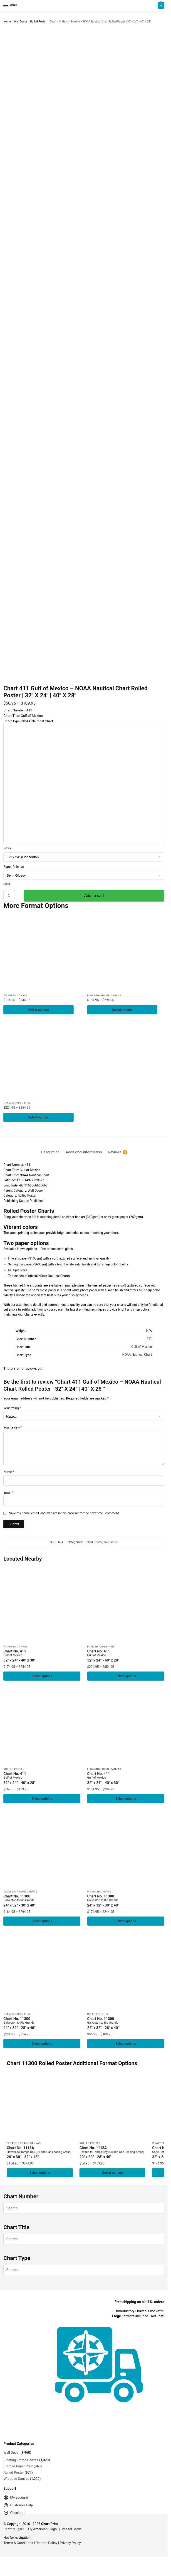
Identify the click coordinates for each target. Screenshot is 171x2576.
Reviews (114, 1145)
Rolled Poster (38, 21)
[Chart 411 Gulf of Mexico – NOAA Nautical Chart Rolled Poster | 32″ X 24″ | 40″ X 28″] (41, 1719)
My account (15, 2491)
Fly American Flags (42, 2522)
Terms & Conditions (18, 2536)
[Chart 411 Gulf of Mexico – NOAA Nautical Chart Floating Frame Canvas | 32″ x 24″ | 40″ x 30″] (125, 946)
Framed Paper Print (17, 1096)
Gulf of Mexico (141, 1340)
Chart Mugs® (13, 2522)
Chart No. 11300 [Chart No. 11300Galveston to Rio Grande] (41, 1894)
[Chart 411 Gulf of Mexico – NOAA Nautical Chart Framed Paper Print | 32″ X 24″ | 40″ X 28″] (41, 1053)
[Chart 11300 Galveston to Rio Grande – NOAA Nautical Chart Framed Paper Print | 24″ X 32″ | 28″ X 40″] (41, 1964)
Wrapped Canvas (15, 989)
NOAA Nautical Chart (137, 1348)
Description (50, 1145)
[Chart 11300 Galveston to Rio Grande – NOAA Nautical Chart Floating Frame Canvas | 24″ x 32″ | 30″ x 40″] (41, 1842)
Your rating (12, 1401)
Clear (6, 877)
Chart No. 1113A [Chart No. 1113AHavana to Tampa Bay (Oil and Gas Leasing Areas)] (40, 2145)
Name (8, 1465)
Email (8, 1486)
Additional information (84, 1145)
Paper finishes (13, 860)
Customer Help (18, 2499)
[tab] (50, 1142)
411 (149, 1332)
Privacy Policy (70, 2536)
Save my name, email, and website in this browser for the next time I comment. (64, 1506)
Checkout (14, 2507)
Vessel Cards (72, 2522)
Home (7, 21)
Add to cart (94, 889)
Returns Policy (46, 2536)
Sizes (7, 841)
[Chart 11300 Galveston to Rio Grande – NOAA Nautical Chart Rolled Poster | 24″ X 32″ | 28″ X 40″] (125, 1964)
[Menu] (10, 5)
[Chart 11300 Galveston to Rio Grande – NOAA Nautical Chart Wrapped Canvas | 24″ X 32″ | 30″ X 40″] (125, 1842)
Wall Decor (20, 21)
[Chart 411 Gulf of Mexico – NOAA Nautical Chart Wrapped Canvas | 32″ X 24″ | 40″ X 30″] (41, 946)
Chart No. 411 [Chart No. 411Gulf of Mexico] (41, 1649)
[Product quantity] (9, 889)
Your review (12, 1421)
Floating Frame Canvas (104, 989)
